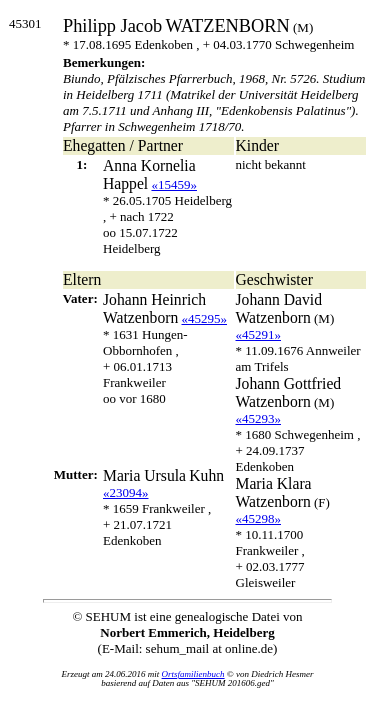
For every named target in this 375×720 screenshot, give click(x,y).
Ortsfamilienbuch (193, 674)
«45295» (205, 318)
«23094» (126, 492)
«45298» (259, 518)
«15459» (174, 184)
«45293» (259, 418)
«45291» (259, 334)
